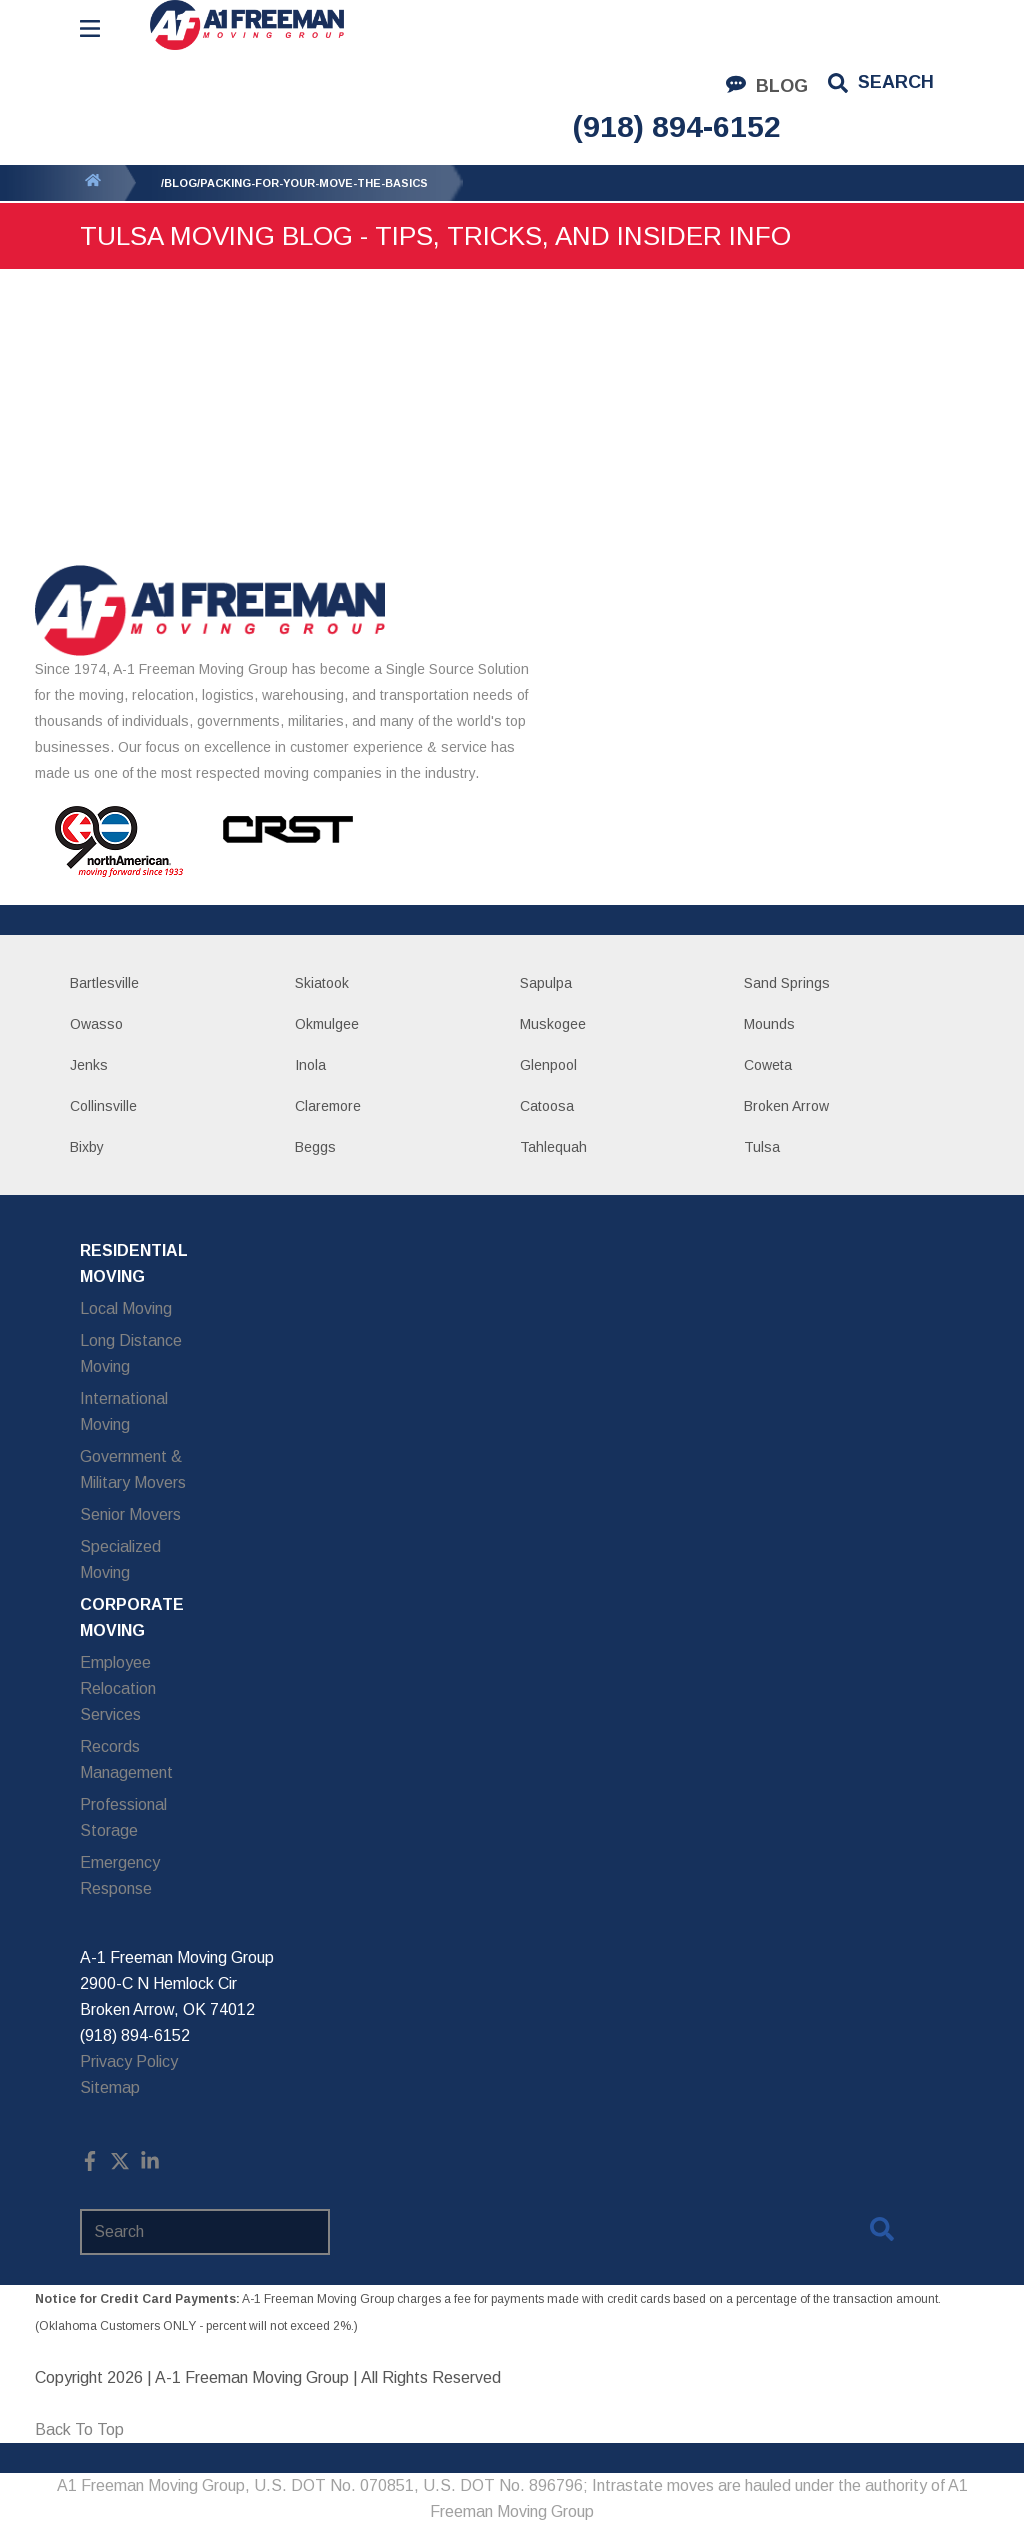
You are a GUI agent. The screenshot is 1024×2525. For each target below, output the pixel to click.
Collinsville (103, 1106)
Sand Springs (787, 983)
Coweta (768, 1065)
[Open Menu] (90, 28)
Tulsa (762, 1147)
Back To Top (79, 2429)
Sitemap (110, 2087)
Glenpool (548, 1065)
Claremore (328, 1106)
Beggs (315, 1147)
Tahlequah (553, 1147)
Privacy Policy (129, 2061)
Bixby (87, 1147)
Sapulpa (546, 983)
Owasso (96, 1024)
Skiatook (322, 983)
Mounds (769, 1024)
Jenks (89, 1065)
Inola (310, 1065)
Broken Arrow (786, 1106)
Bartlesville (104, 983)
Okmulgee (327, 1024)
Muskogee (553, 1024)
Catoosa (547, 1106)
